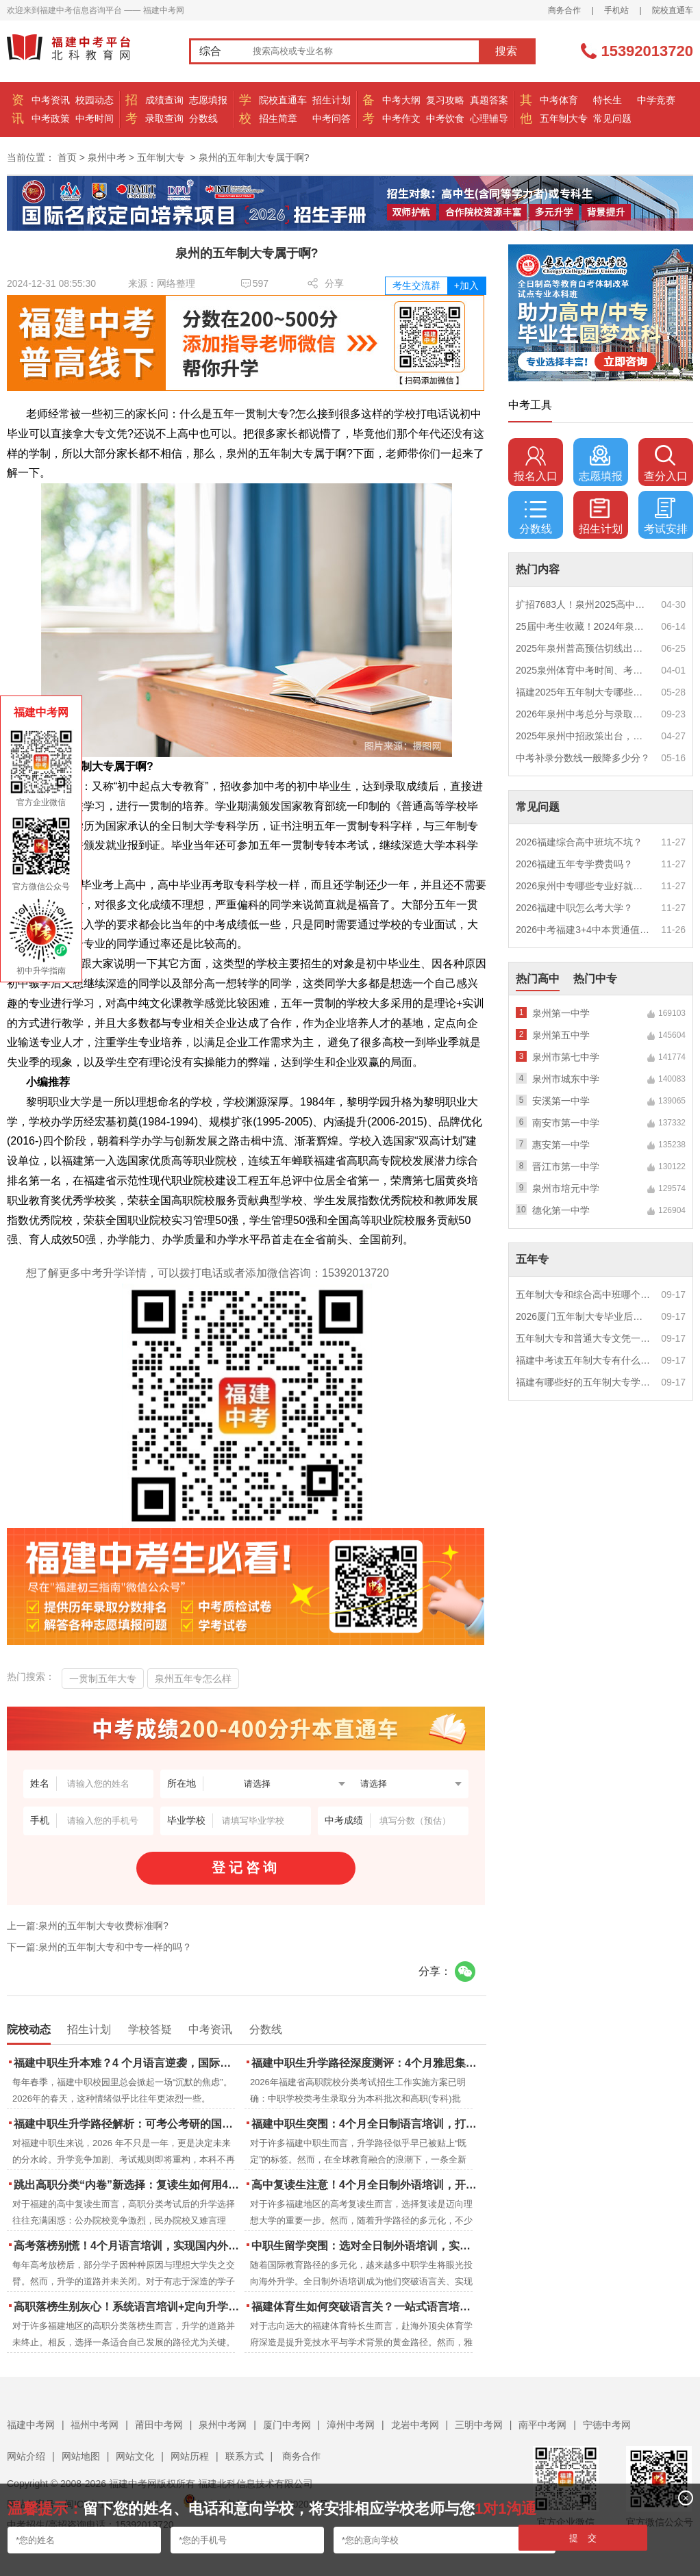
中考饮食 (445, 118)
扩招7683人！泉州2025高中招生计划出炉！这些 (583, 604)
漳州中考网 (351, 2424)
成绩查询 (164, 99)
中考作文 (401, 118)
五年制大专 (564, 118)
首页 (67, 157)
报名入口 (536, 463)
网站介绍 (26, 2456)
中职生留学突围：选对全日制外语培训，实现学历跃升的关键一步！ (365, 2246)
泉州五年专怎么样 (193, 1678)
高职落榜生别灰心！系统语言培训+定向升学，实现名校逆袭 (128, 2306)
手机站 (616, 10)
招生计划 (331, 99)
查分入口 (666, 463)
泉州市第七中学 (565, 1056)
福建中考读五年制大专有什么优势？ (583, 1360)
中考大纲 (401, 99)
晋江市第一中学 (565, 1166)
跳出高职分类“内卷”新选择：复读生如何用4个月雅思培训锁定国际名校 (128, 2185)
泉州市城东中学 (565, 1078)
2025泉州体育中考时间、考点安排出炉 (583, 670)
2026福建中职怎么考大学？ (574, 907)
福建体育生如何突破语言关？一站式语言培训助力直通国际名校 (365, 2306)
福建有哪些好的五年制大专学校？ (583, 1382)
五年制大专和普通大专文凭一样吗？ (583, 1338)
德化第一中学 (561, 1210)
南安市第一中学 (565, 1122)
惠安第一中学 (561, 1144)
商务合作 (564, 10)
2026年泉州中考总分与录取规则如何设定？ (583, 714)
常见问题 (612, 118)
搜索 (506, 51)
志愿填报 (208, 99)
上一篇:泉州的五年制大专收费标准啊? (87, 1925)
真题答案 (489, 99)
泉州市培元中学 (565, 1188)
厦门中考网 (287, 2424)
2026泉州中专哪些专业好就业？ (583, 885)
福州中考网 (94, 2424)
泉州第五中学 (561, 1035)
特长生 (607, 99)
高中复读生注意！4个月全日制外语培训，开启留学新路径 (365, 2185)
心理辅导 (489, 118)
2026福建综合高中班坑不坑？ (579, 842)
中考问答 (331, 118)
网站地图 (81, 2456)
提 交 (583, 2538)
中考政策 (51, 118)
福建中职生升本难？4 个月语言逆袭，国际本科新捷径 (128, 2063)
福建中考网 (31, 2424)
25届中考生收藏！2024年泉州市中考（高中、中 (583, 626)
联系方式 (244, 2456)
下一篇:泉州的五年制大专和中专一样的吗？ (99, 1946)
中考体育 (559, 99)
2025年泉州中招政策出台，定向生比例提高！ (583, 735)
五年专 (532, 1259)
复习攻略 (445, 99)
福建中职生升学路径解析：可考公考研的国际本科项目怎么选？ (128, 2124)
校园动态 (94, 99)
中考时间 (94, 118)
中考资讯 (51, 99)
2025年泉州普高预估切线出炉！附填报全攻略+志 (583, 648)
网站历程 (190, 2456)
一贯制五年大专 (102, 1678)
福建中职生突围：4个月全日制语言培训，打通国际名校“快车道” (365, 2124)
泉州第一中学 (561, 1013)
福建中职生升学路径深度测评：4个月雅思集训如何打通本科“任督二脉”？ (365, 2063)
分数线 (203, 118)
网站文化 (135, 2456)
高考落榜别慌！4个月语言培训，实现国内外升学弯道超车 (128, 2246)
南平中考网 (542, 2424)
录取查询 (164, 118)
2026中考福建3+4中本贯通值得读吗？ (583, 929)
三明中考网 (479, 2424)
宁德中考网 (607, 2424)
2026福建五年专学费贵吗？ (574, 863)
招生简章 (278, 118)
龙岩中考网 (415, 2424)
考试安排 (666, 516)
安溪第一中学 (561, 1100)
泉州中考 (107, 157)
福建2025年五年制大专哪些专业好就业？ (583, 692)
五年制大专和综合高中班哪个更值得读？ (583, 1294)
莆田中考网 (159, 2424)
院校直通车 (672, 10)
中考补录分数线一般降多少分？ (583, 757)
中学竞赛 (656, 99)
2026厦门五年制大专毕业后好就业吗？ (583, 1316)
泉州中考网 (223, 2424)
